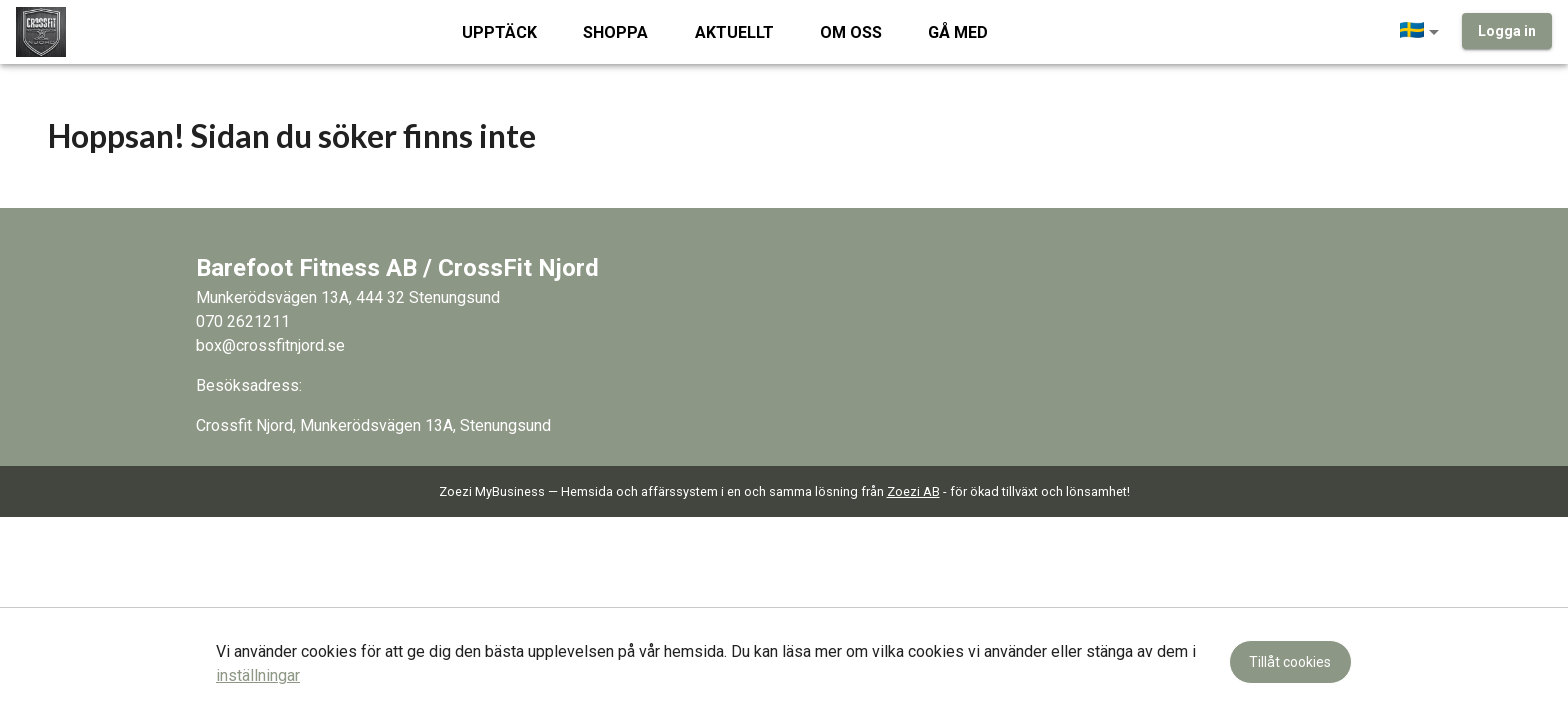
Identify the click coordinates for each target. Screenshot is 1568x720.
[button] (1423, 32)
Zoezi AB (913, 491)
